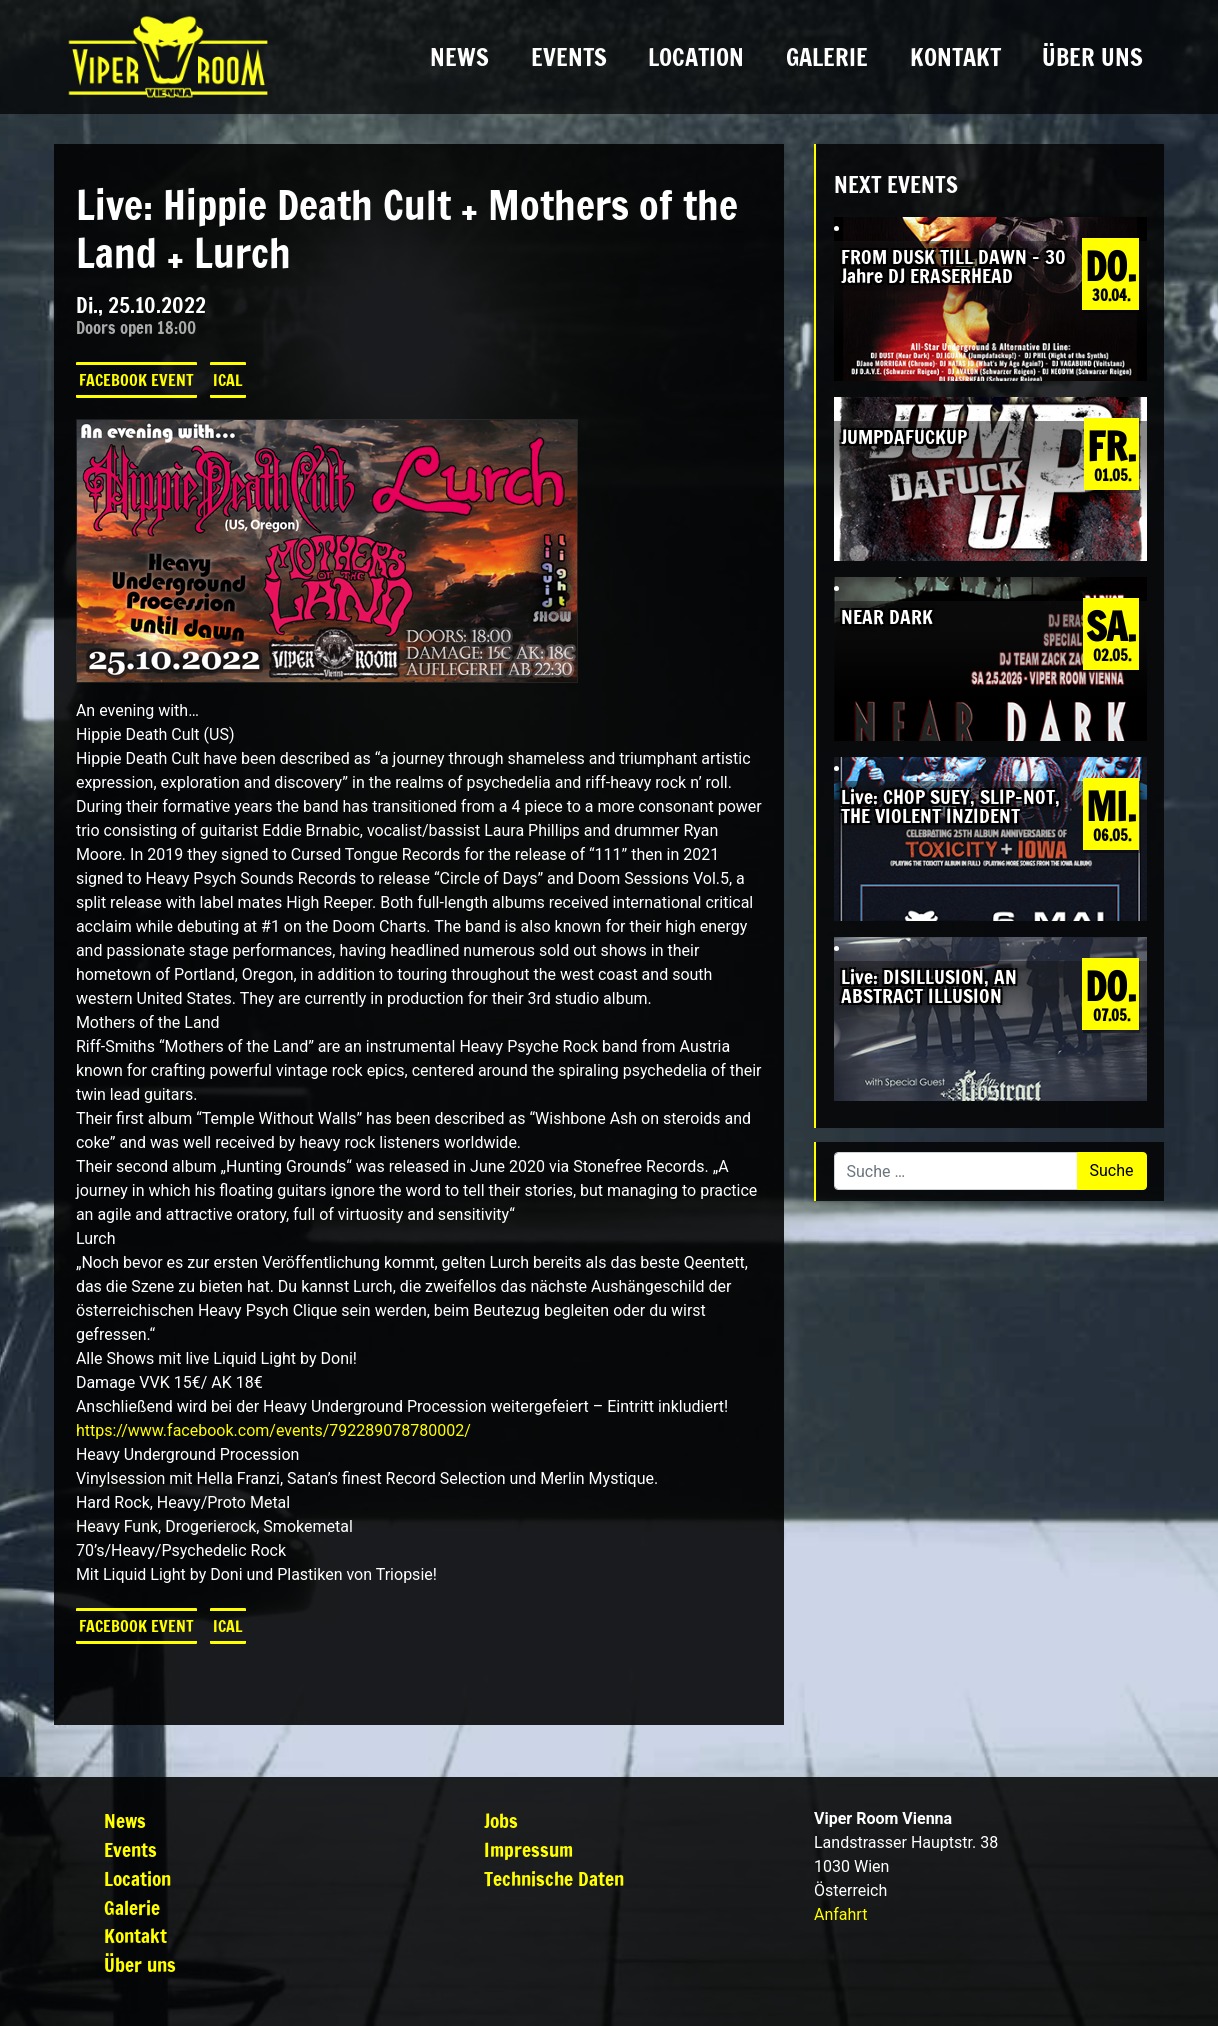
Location (696, 57)
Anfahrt (840, 1914)
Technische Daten (554, 1878)
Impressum (528, 1849)
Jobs (501, 1820)
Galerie (827, 57)
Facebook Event (136, 380)
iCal (228, 380)
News (459, 57)
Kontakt (955, 57)
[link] (273, 1430)
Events (569, 57)
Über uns (1092, 57)
